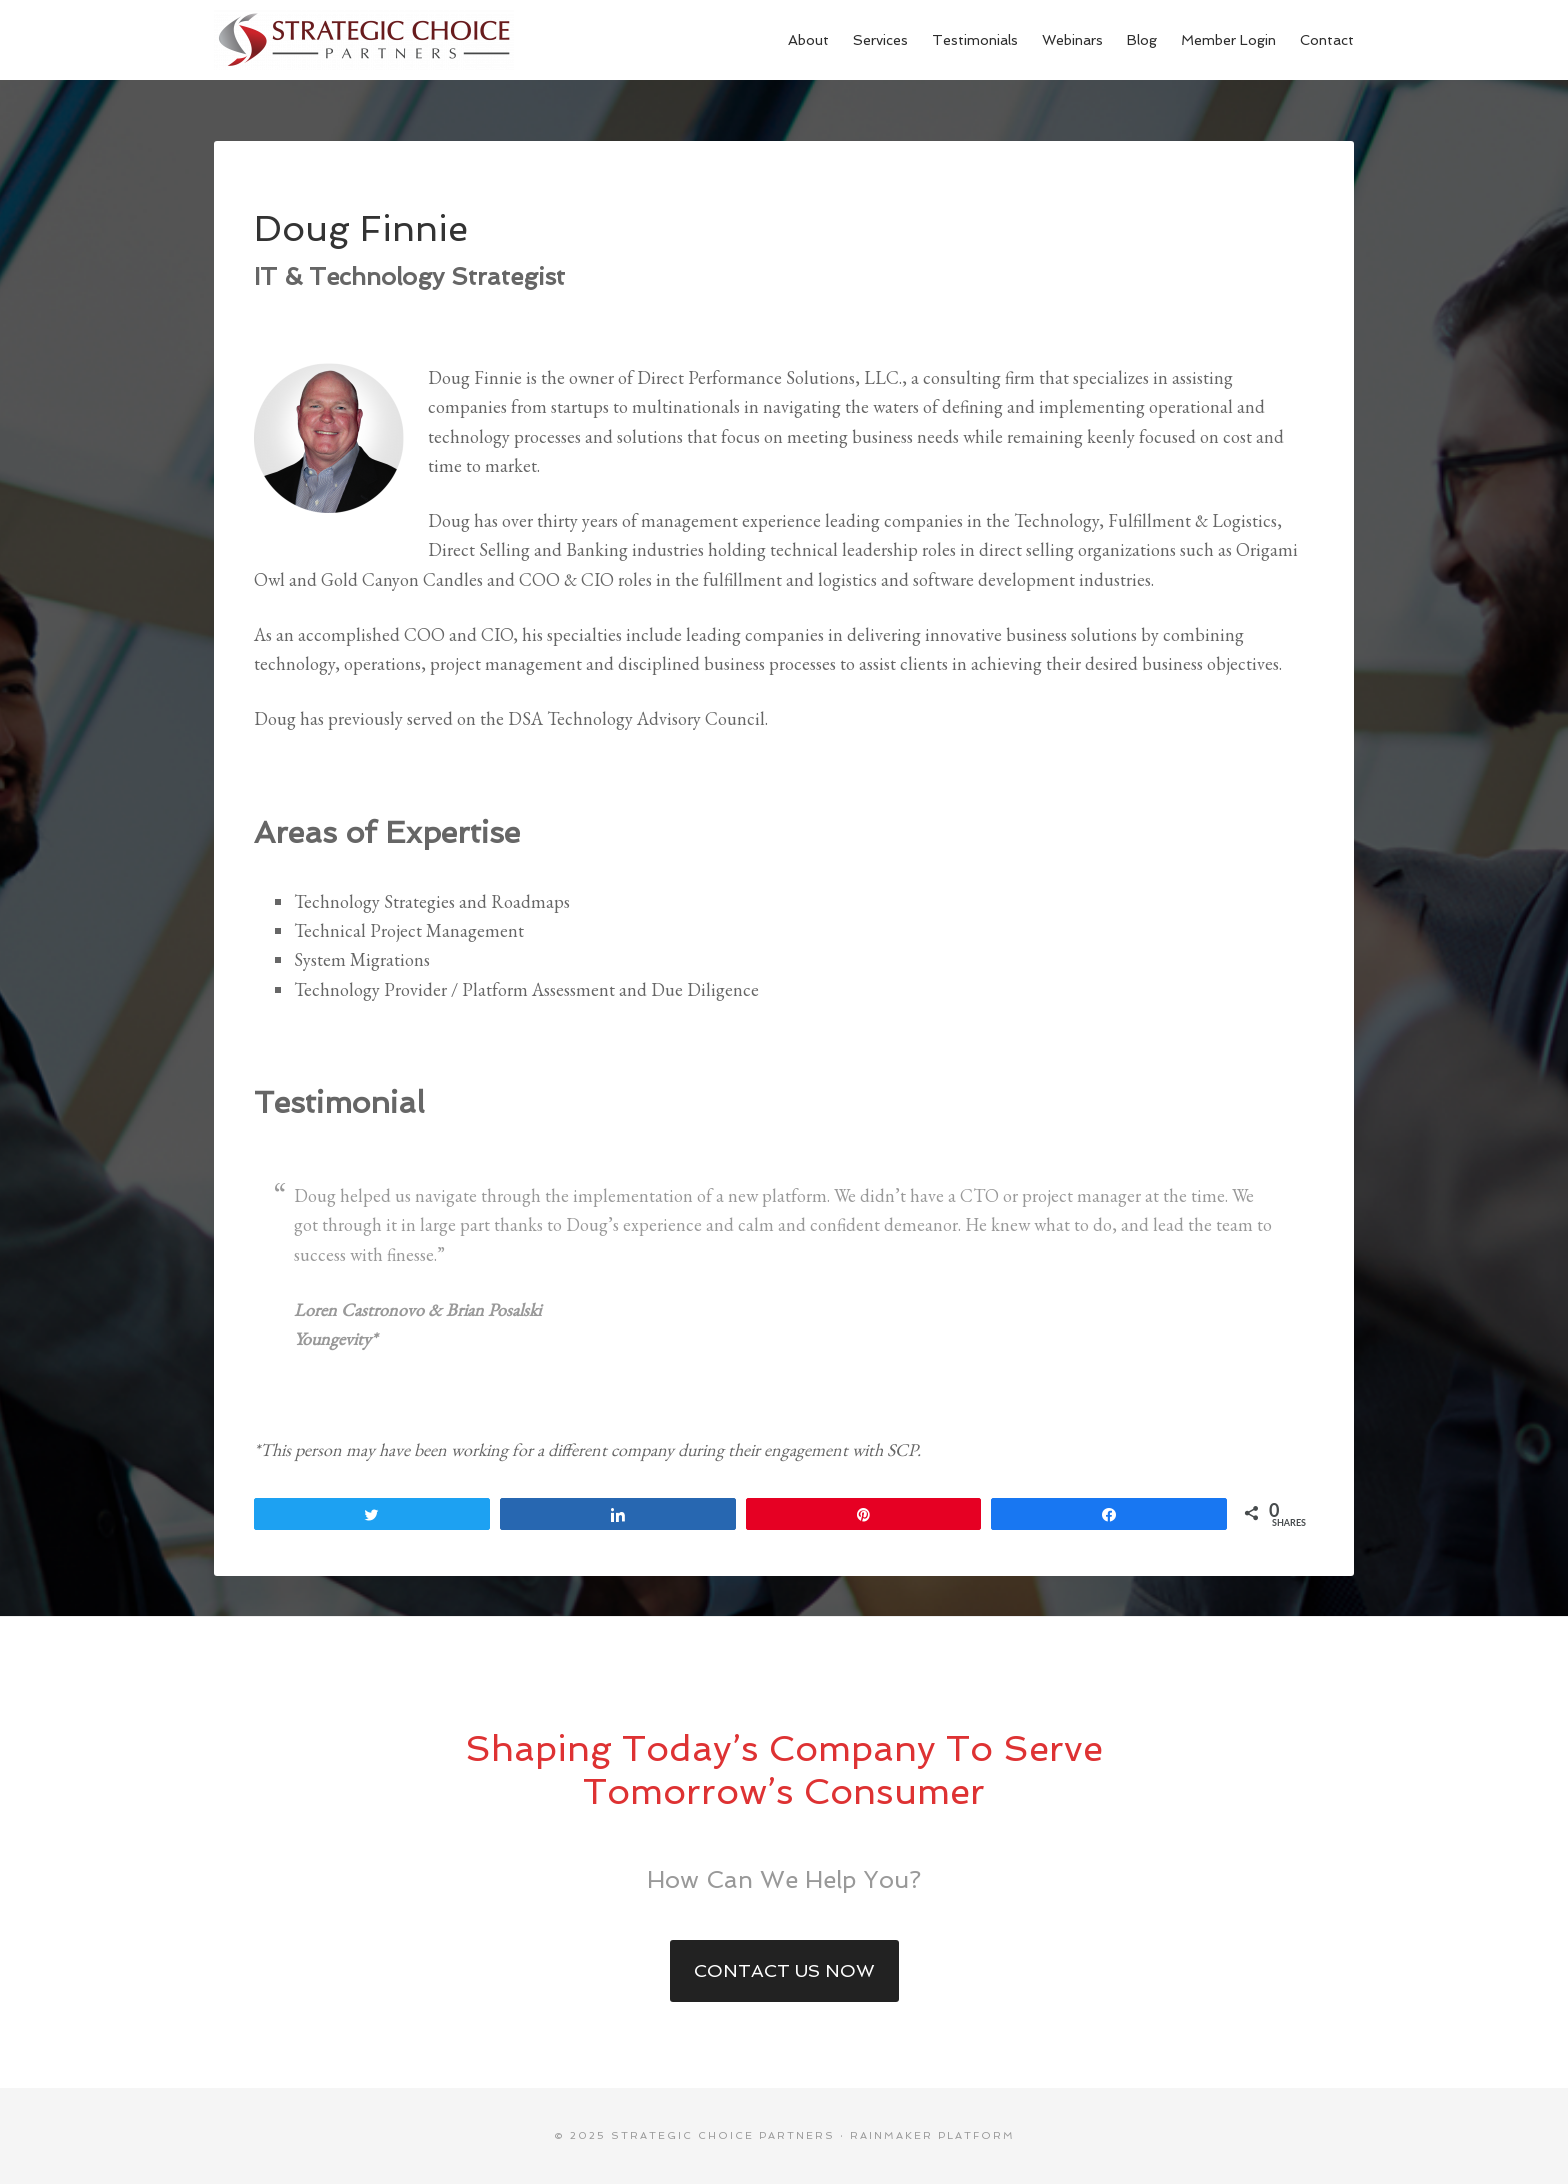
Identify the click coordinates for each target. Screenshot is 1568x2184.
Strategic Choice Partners (364, 40)
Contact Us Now (784, 1970)
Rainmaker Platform (932, 2135)
